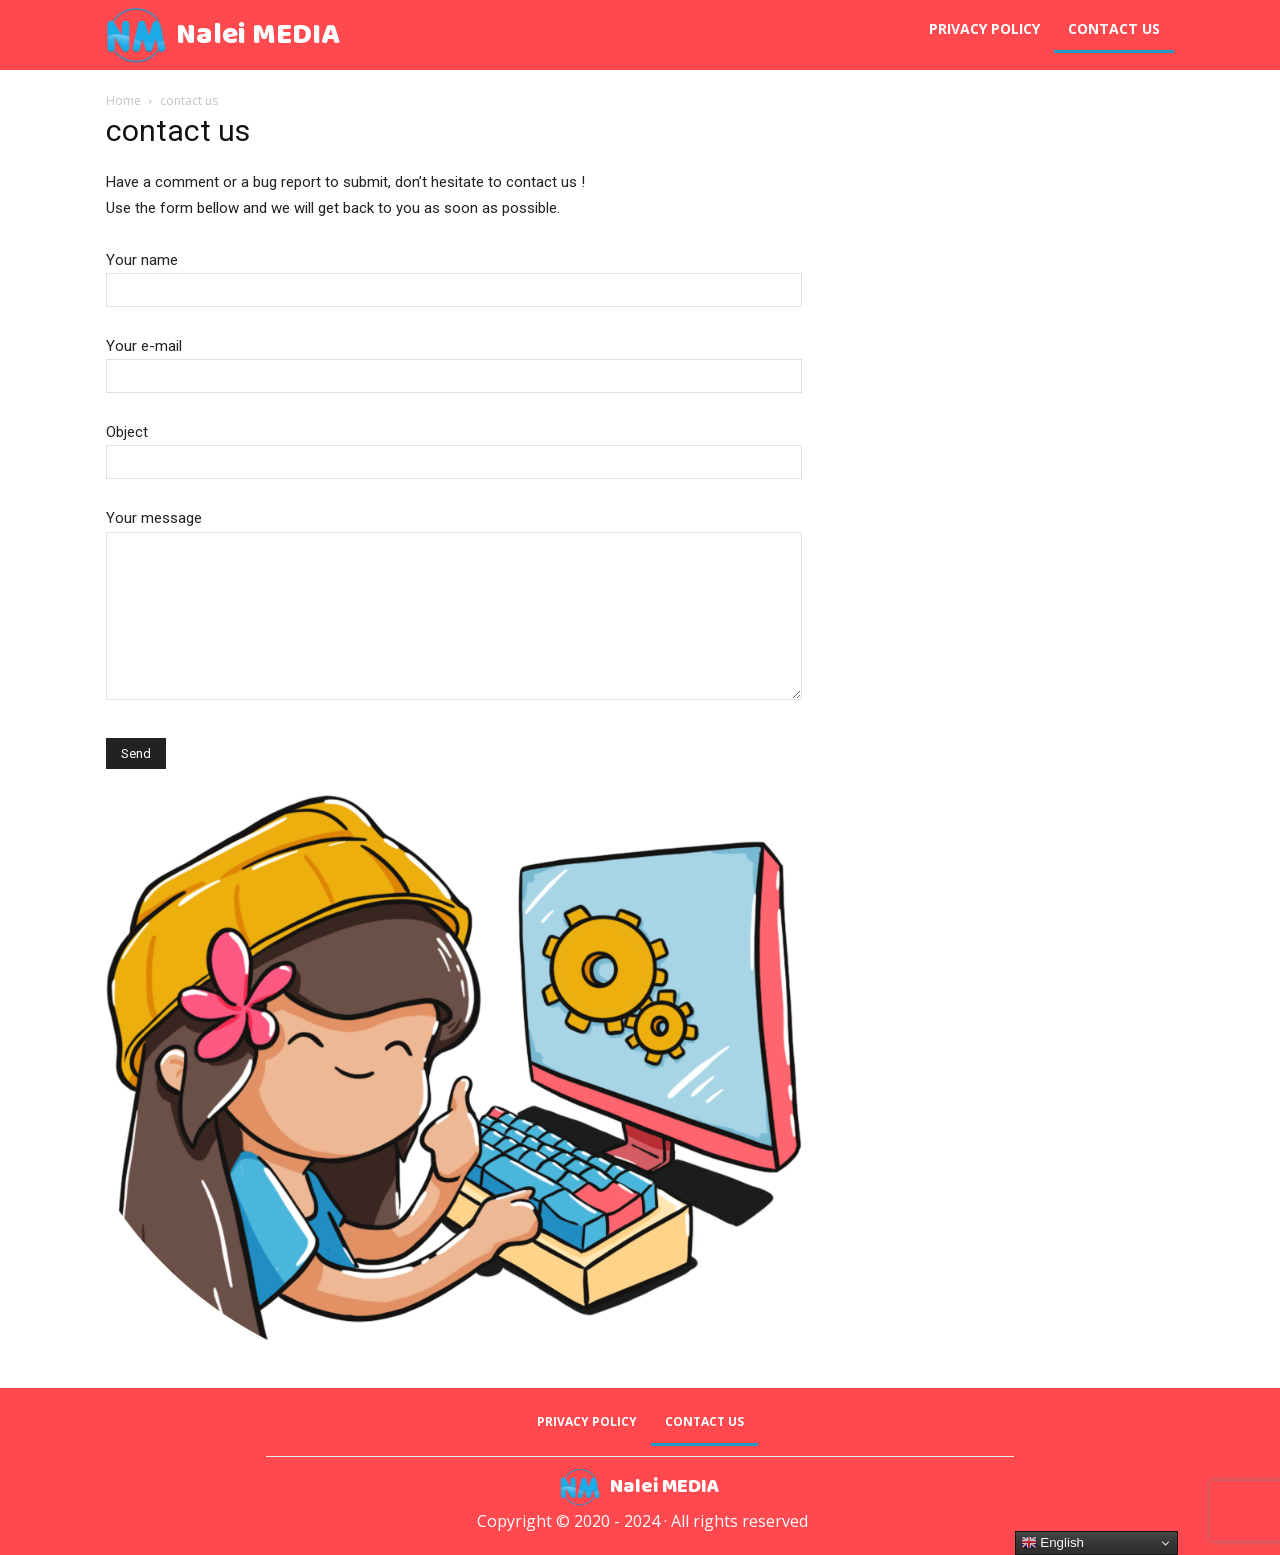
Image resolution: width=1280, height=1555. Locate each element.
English (1052, 1543)
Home (123, 100)
